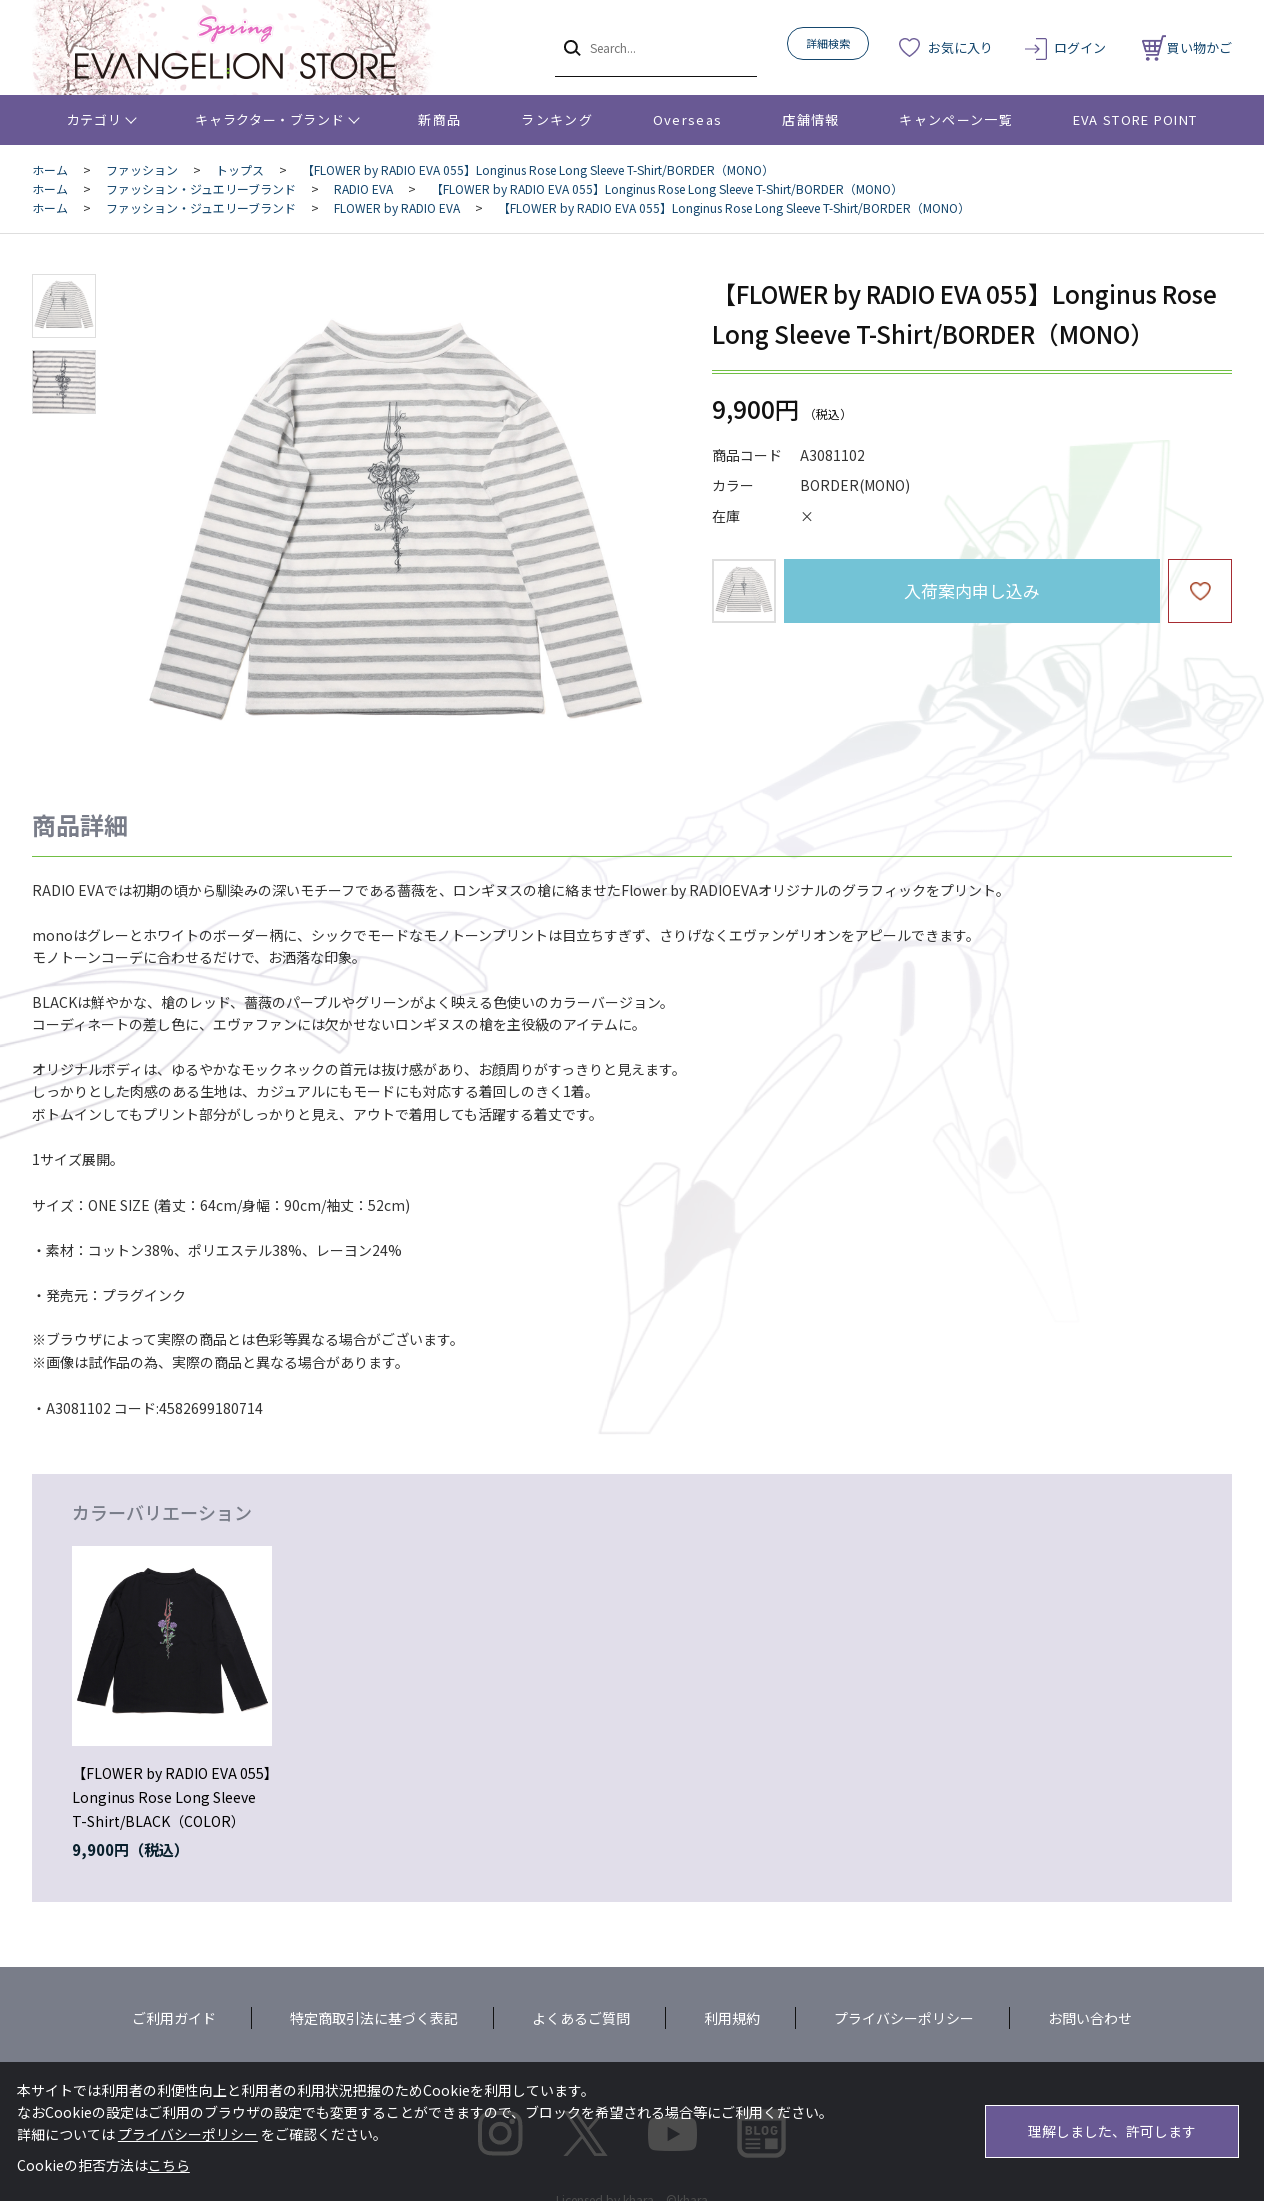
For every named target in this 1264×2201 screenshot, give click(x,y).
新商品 (439, 119)
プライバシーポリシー (904, 2018)
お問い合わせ (1090, 2018)
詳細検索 (828, 43)
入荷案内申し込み (972, 590)
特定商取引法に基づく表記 (374, 2018)
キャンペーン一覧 (955, 119)
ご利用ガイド (174, 2018)
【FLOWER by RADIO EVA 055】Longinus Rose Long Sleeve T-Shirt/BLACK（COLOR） (171, 1797)
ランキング (557, 119)
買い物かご (1187, 47)
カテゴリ (94, 119)
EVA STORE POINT (1135, 119)
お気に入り (960, 47)
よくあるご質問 (581, 2018)
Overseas (687, 119)
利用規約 (732, 2018)
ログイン (1080, 47)
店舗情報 (810, 119)
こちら (169, 2165)
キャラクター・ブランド (269, 119)
